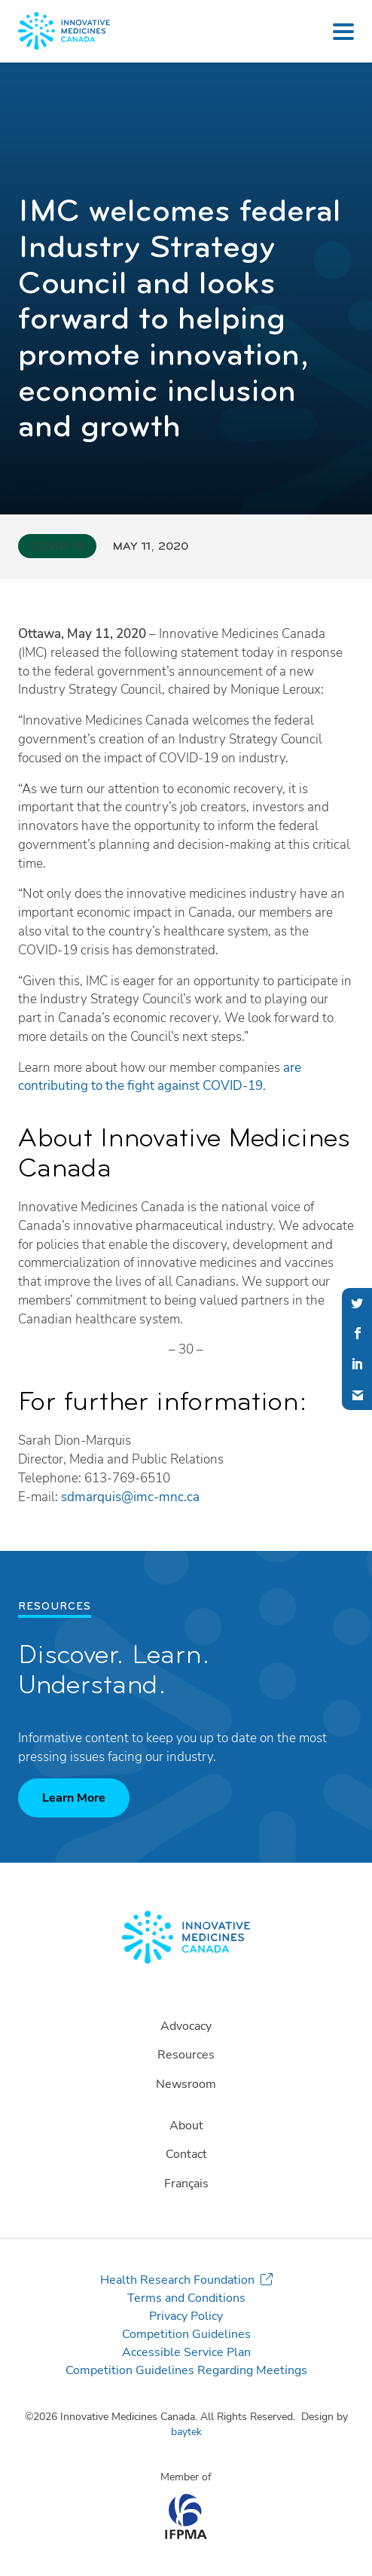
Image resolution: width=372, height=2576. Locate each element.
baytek (186, 2432)
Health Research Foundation (177, 2280)
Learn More (73, 1798)
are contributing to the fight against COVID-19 (159, 1076)
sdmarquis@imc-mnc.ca (130, 1497)
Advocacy (186, 2026)
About (186, 2125)
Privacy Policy (186, 2316)
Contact (186, 2154)
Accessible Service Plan (186, 2352)
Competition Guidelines (186, 2334)
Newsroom (186, 2084)
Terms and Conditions (186, 2298)
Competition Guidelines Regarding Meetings (186, 2370)
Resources (186, 2054)
